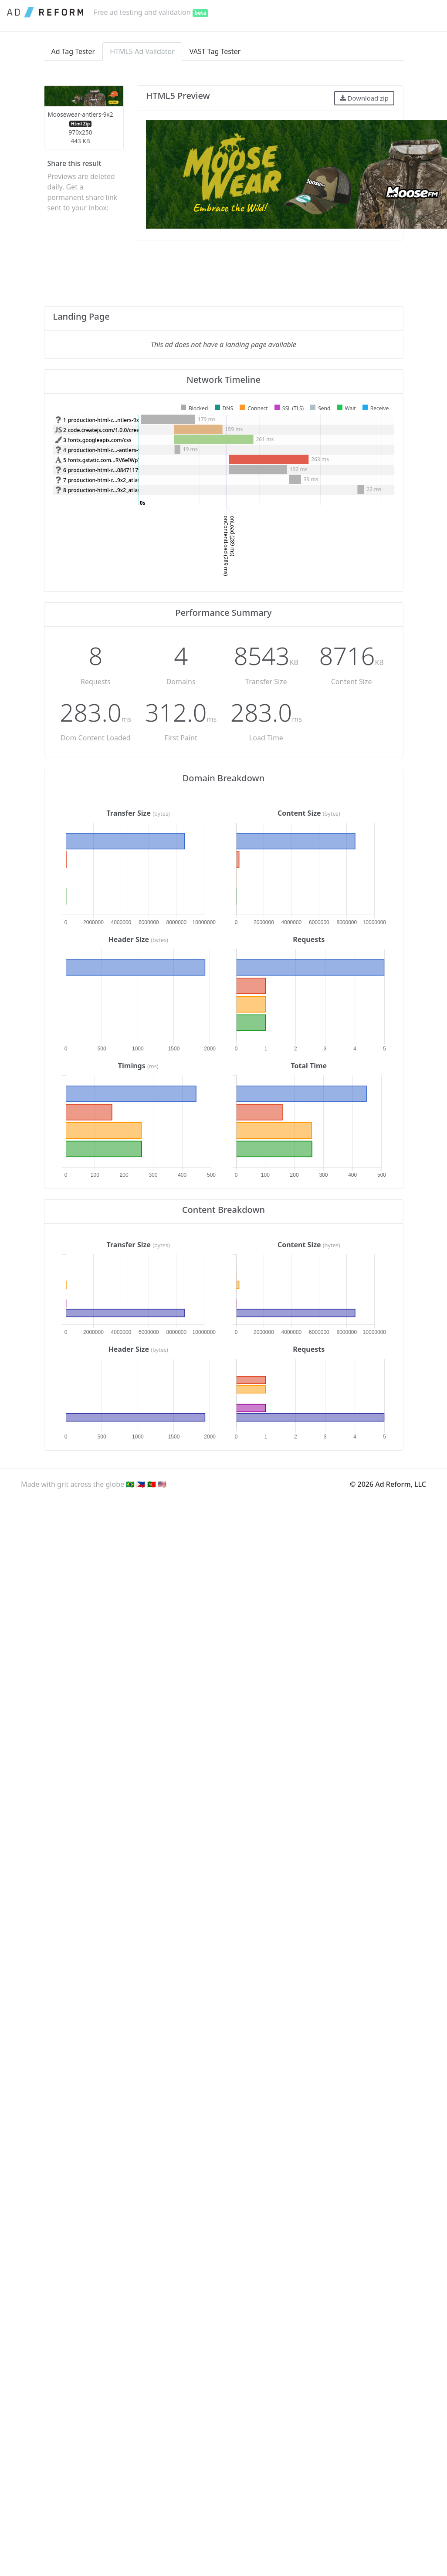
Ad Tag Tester (73, 51)
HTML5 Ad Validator (142, 51)
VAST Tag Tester (215, 51)
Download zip (364, 98)
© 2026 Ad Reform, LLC (388, 1484)
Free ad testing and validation (151, 12)
